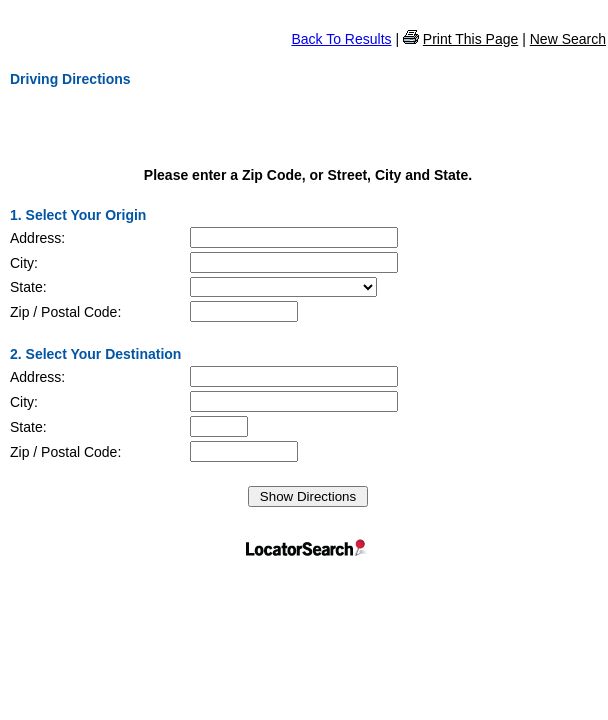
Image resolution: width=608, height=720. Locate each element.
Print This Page (470, 39)
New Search (568, 39)
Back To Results (341, 39)
